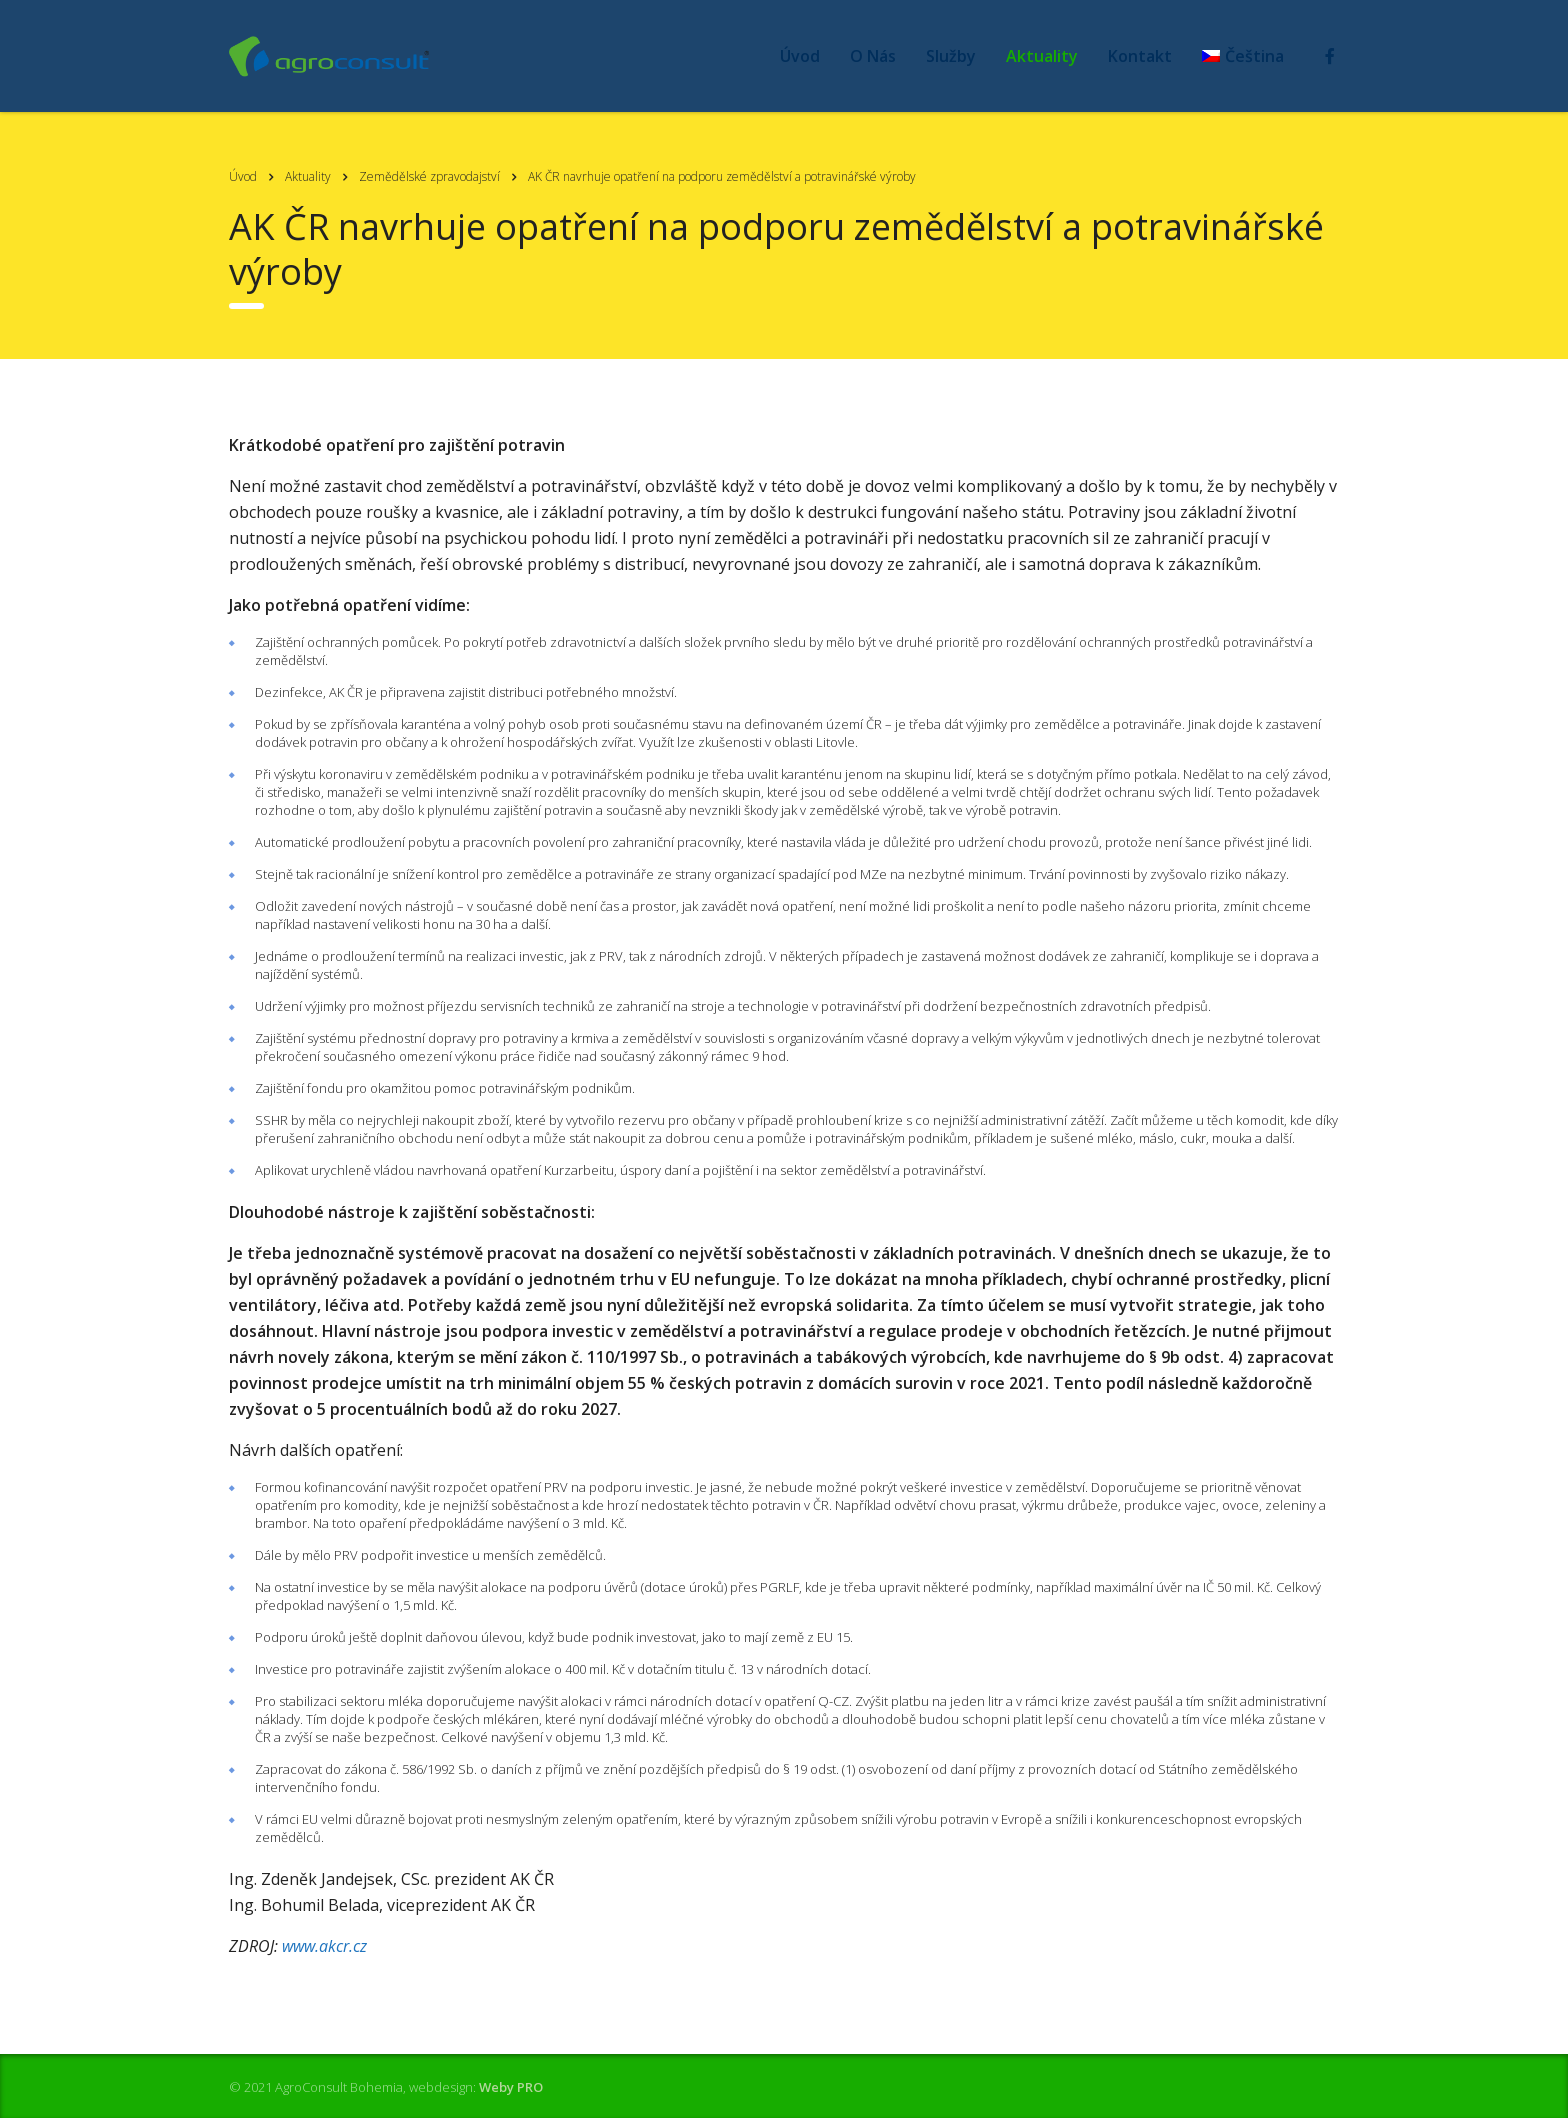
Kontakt (1140, 56)
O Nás (873, 56)
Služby (951, 56)
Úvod (800, 56)
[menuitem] (1243, 56)
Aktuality (1042, 56)
